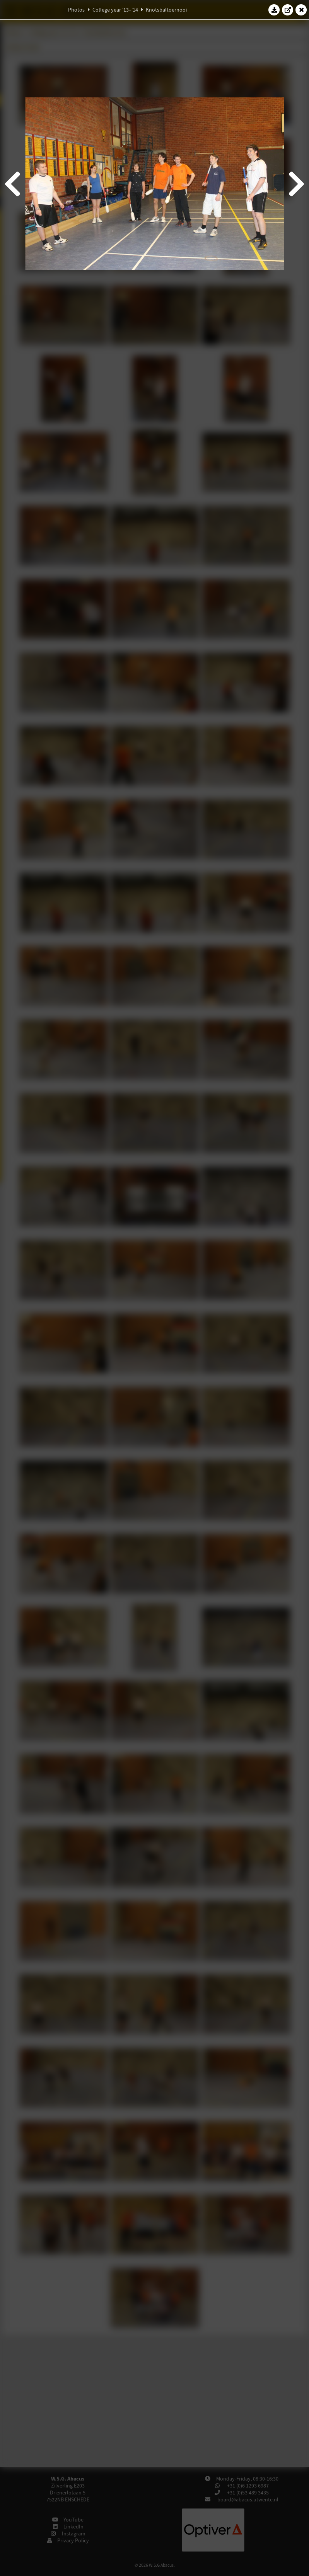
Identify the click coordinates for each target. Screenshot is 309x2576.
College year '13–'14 (115, 9)
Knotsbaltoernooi (166, 9)
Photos (76, 9)
